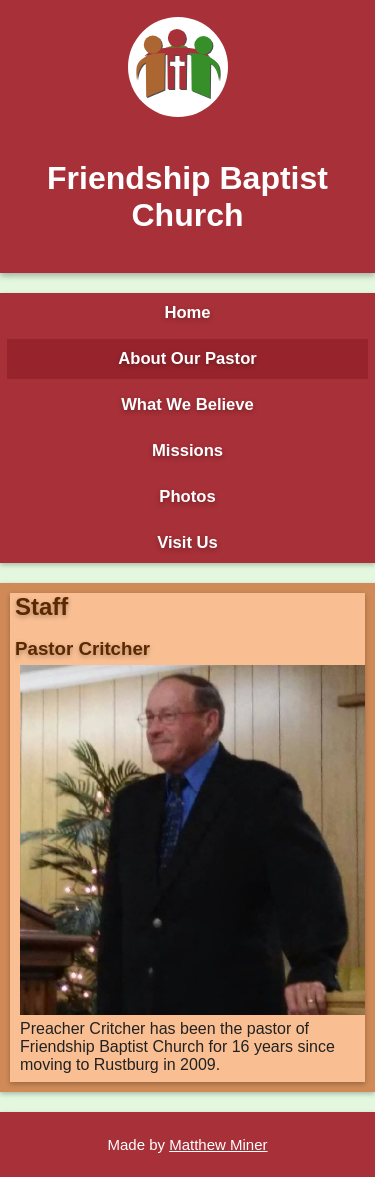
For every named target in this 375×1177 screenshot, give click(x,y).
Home (187, 312)
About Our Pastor (187, 358)
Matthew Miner (218, 1144)
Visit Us (187, 542)
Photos (187, 496)
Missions (187, 450)
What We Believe (187, 404)
